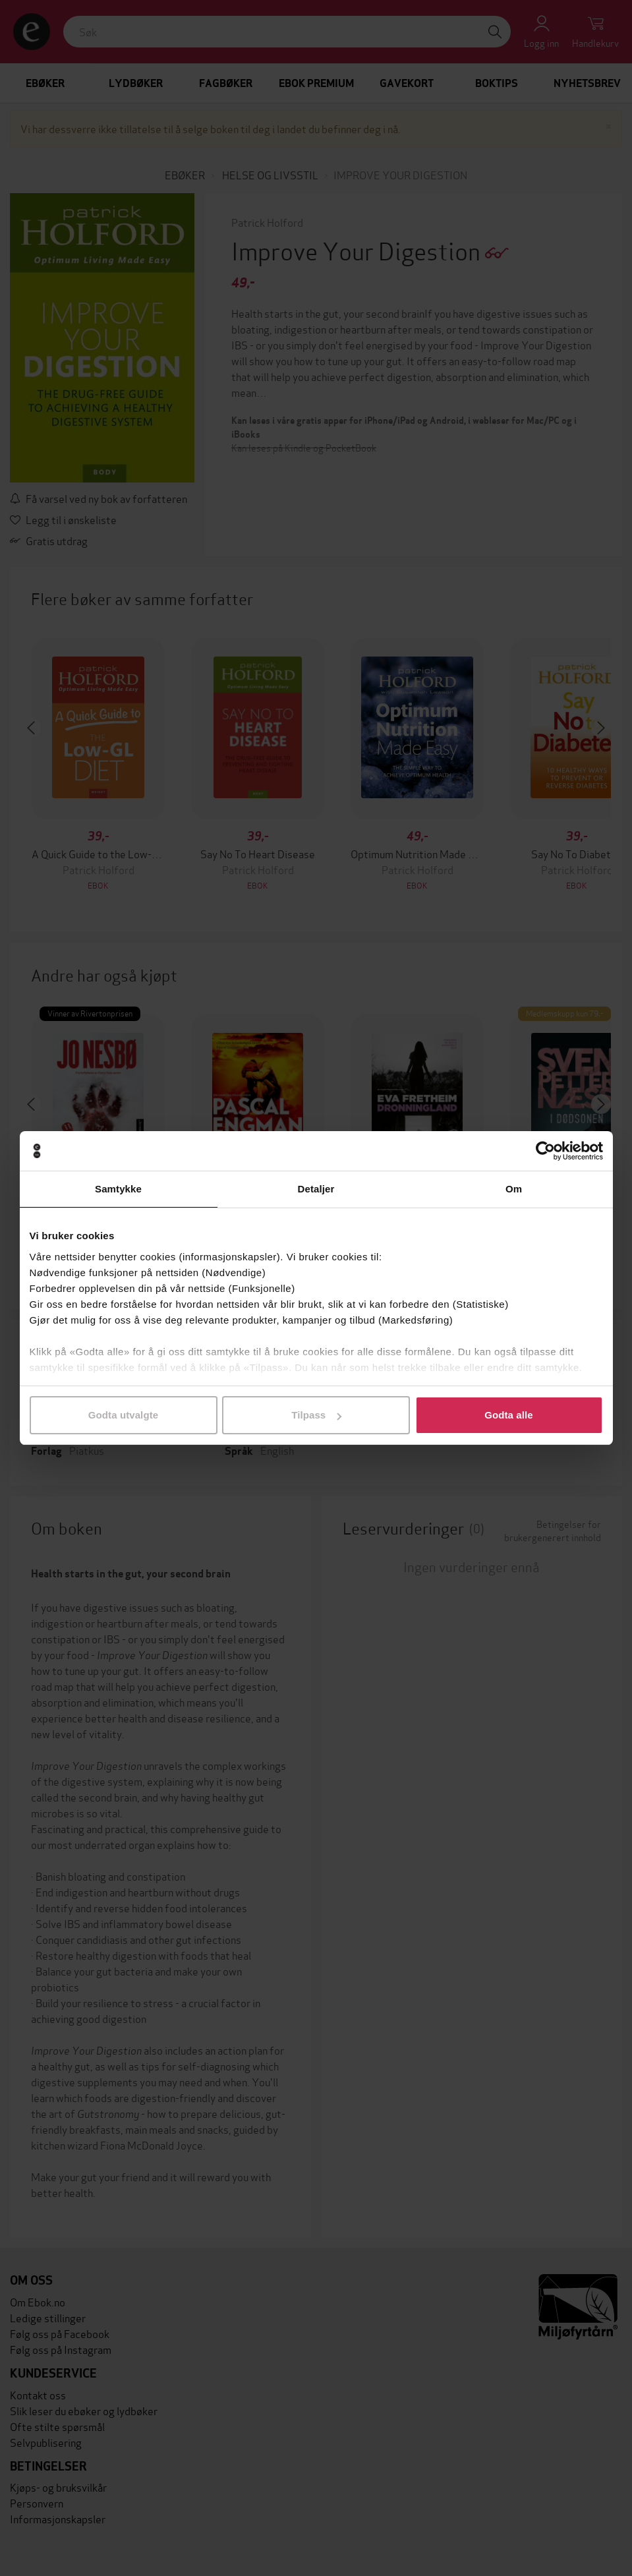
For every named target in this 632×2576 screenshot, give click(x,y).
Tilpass (316, 1414)
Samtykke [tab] (118, 1188)
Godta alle (508, 1414)
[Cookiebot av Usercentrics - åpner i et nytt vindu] (545, 1151)
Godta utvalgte (123, 1414)
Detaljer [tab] (316, 1188)
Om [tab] (513, 1188)
